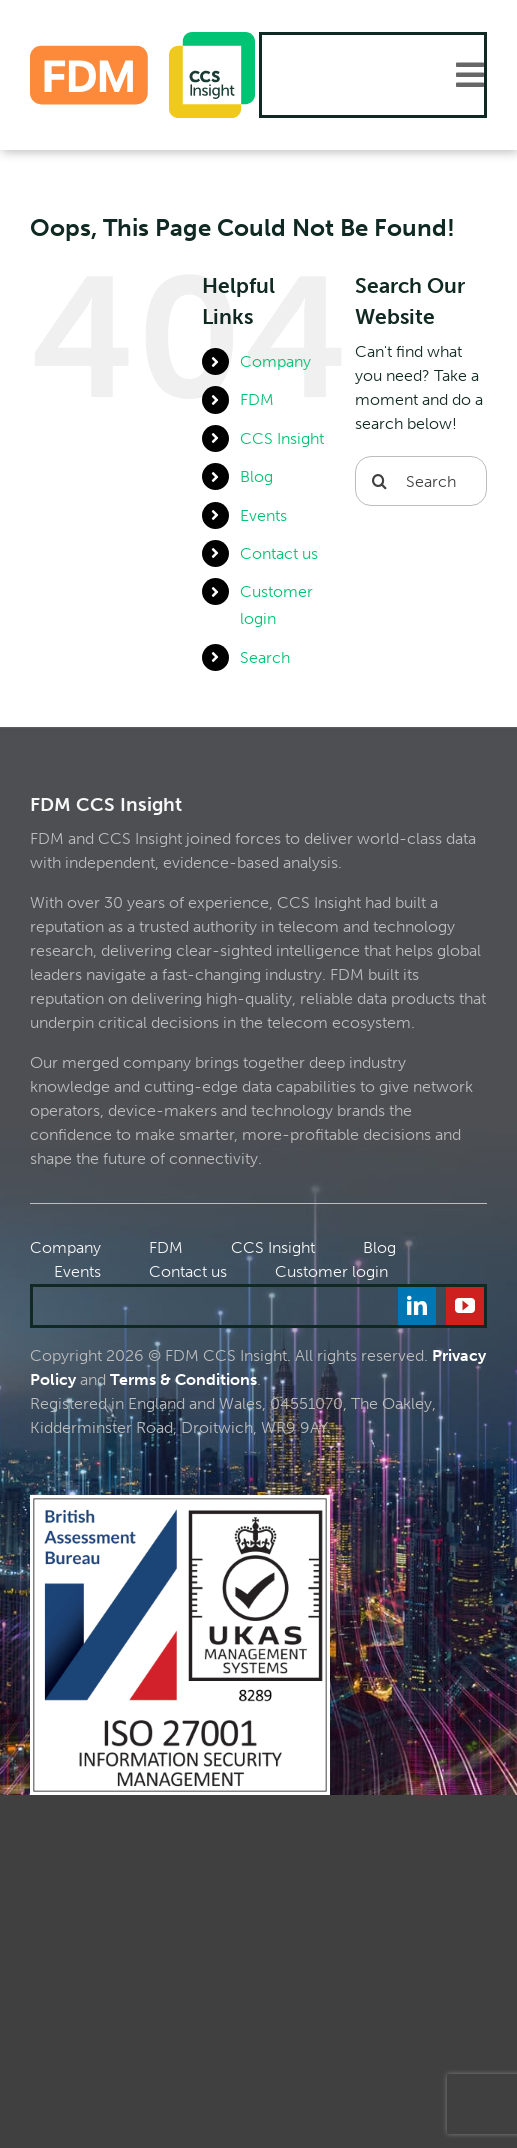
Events (263, 515)
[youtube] (465, 1306)
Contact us (279, 553)
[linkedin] (417, 1306)
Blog (256, 476)
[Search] (380, 481)
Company (275, 361)
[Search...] (421, 481)
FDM (257, 399)
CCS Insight (282, 438)
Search (265, 657)
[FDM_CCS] (142, 39)
